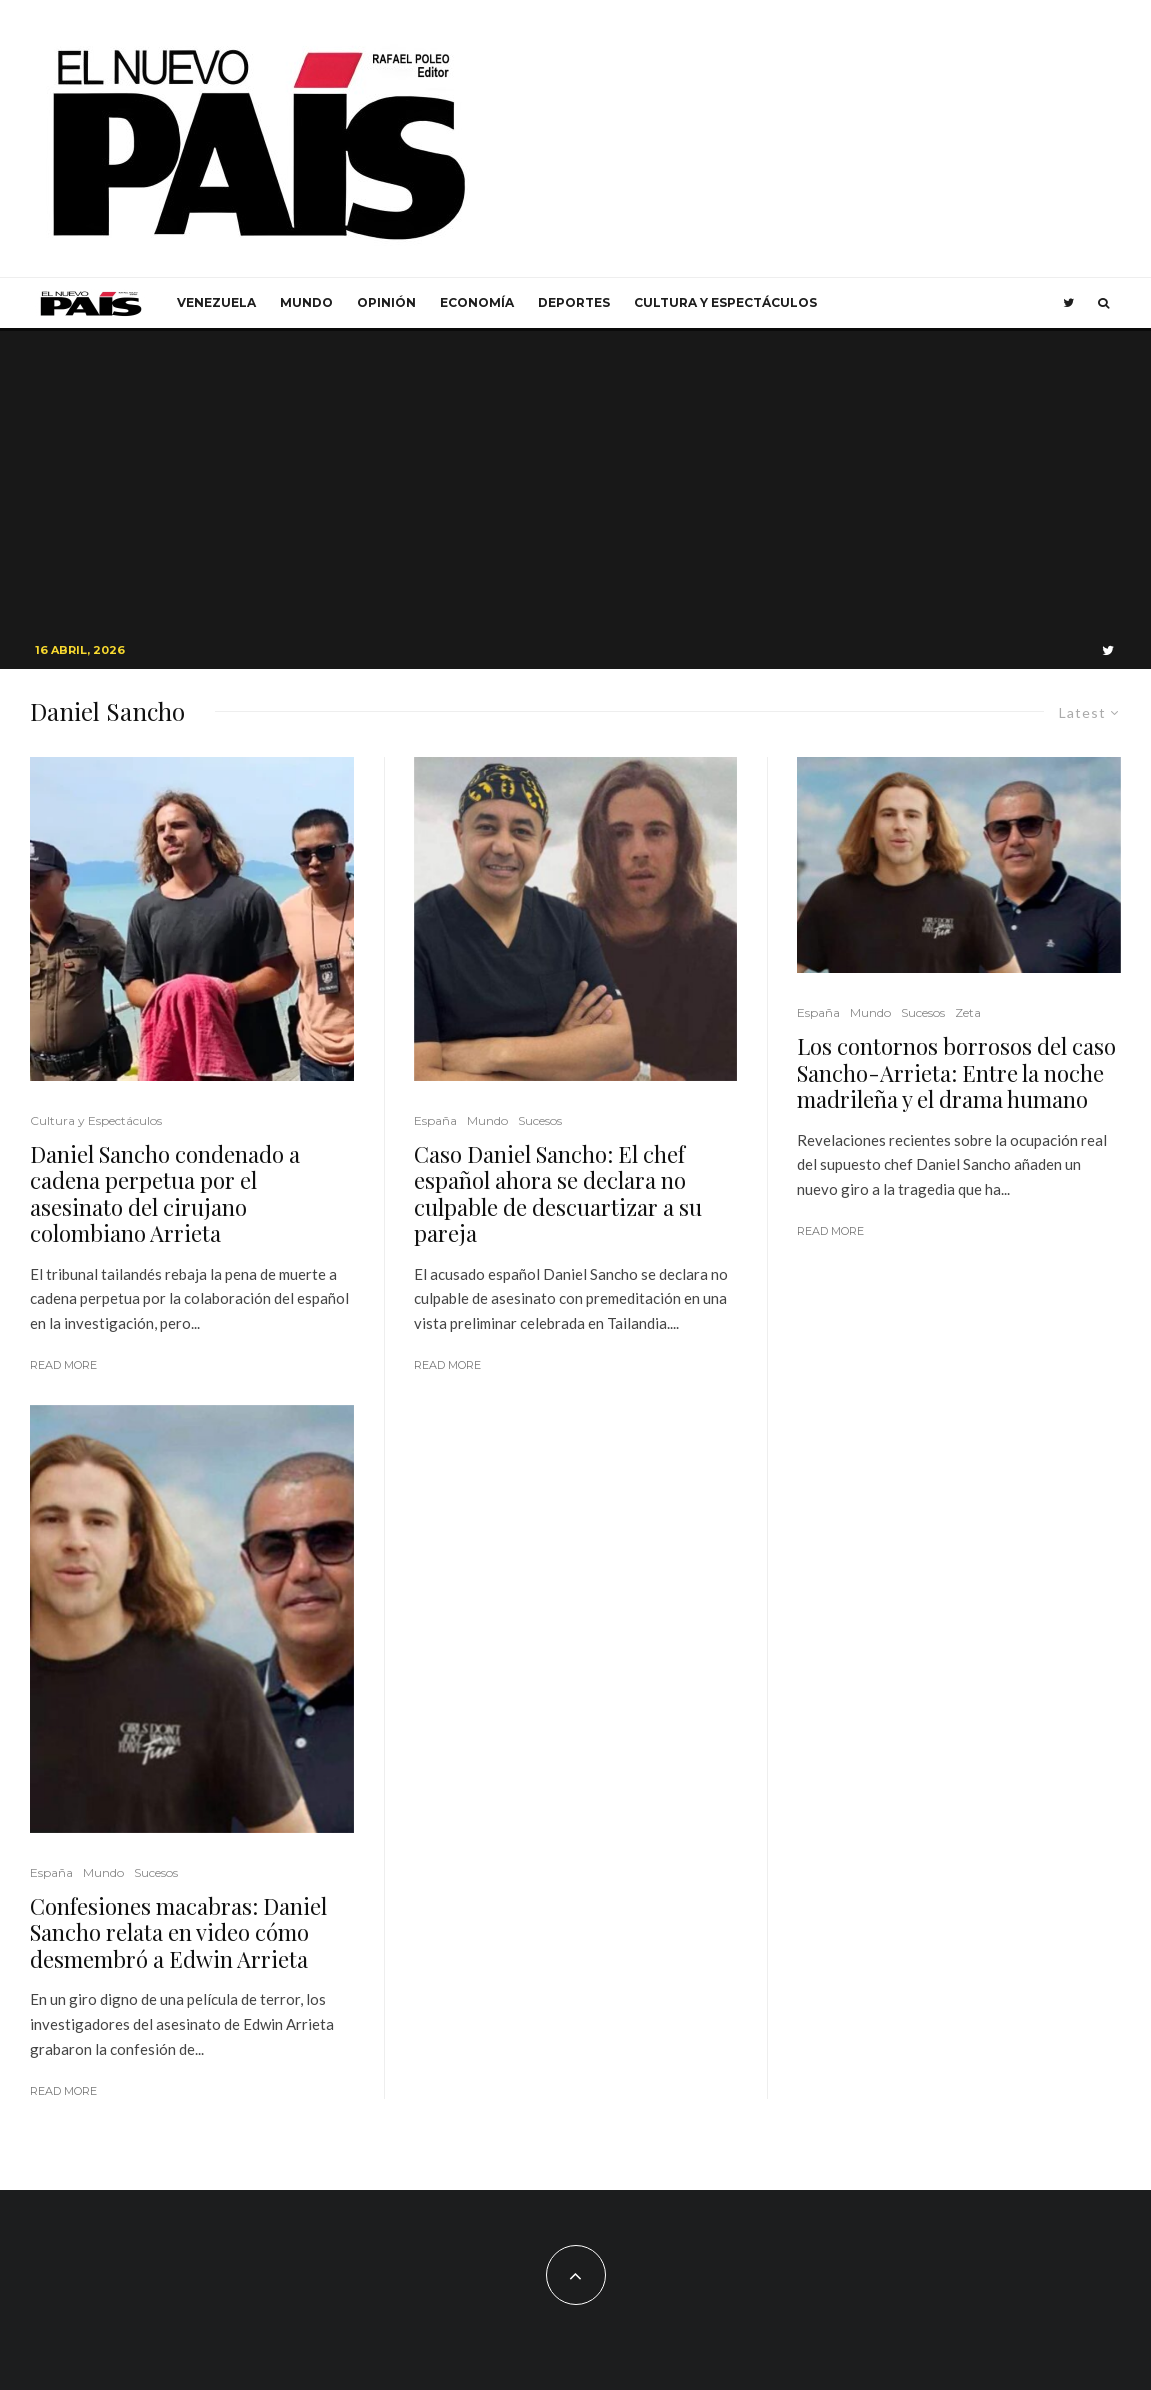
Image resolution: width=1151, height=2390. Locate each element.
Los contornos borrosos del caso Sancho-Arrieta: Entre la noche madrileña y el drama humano (956, 1072)
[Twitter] (1068, 303)
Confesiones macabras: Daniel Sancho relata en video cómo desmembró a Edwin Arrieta (178, 1932)
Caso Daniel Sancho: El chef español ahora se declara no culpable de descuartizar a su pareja (558, 1194)
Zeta (968, 1012)
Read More (63, 1365)
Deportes (574, 302)
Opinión (386, 302)
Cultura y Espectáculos (725, 302)
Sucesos (156, 1872)
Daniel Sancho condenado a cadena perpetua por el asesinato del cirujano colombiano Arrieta (165, 1194)
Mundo (306, 302)
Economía (477, 302)
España (51, 1872)
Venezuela (216, 302)
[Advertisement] (575, 481)
